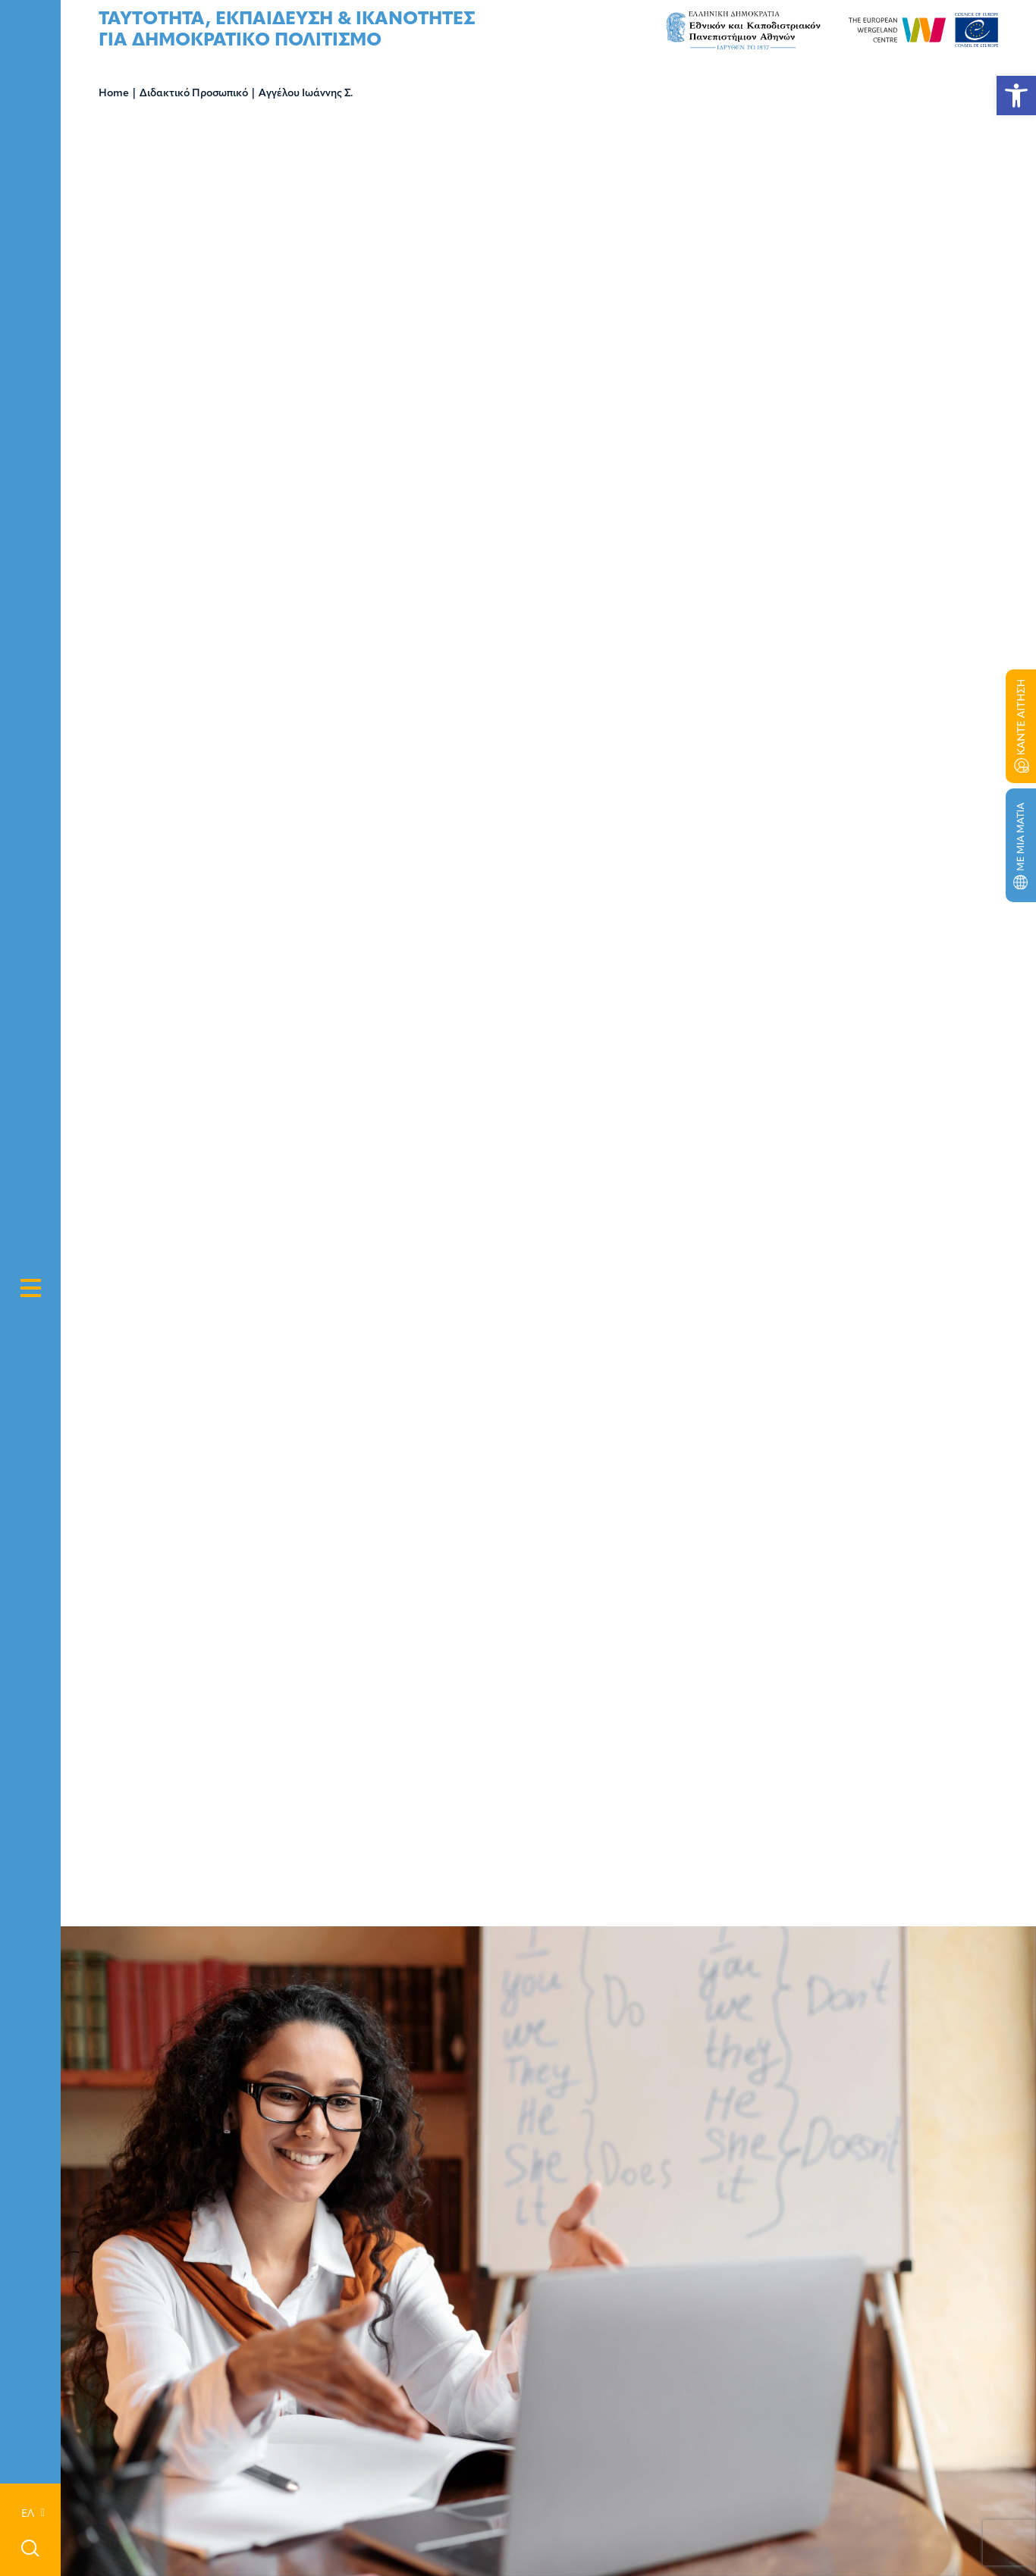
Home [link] (114, 93)
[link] (1016, 95)
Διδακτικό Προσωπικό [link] (194, 93)
